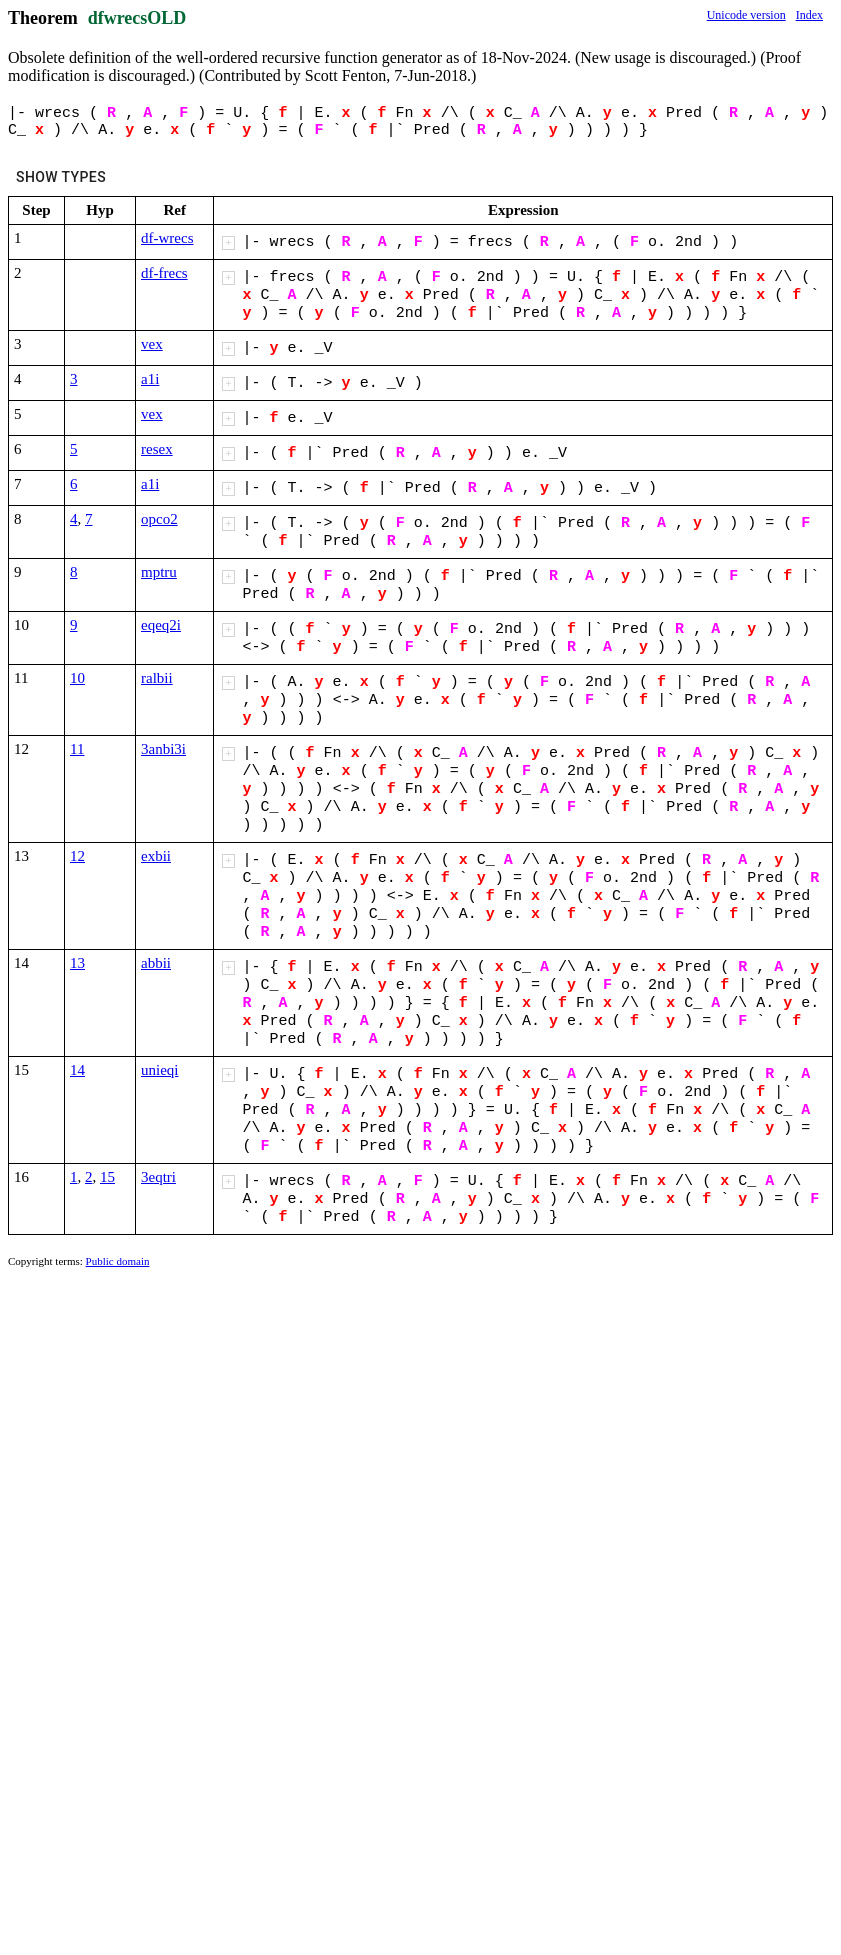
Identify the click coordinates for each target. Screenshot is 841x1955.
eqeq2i (161, 625)
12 (77, 856)
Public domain (118, 1261)
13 (77, 963)
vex (152, 344)
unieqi (160, 1070)
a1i (150, 379)
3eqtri (158, 1177)
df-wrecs (167, 238)
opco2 (159, 519)
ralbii (157, 678)
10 (77, 678)
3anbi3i (163, 749)
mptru (159, 572)
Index (809, 15)
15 (107, 1177)
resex (157, 449)
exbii (156, 856)
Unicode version (746, 15)
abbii (156, 963)
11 (77, 749)
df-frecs (164, 273)
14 (77, 1070)
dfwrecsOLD (137, 18)
